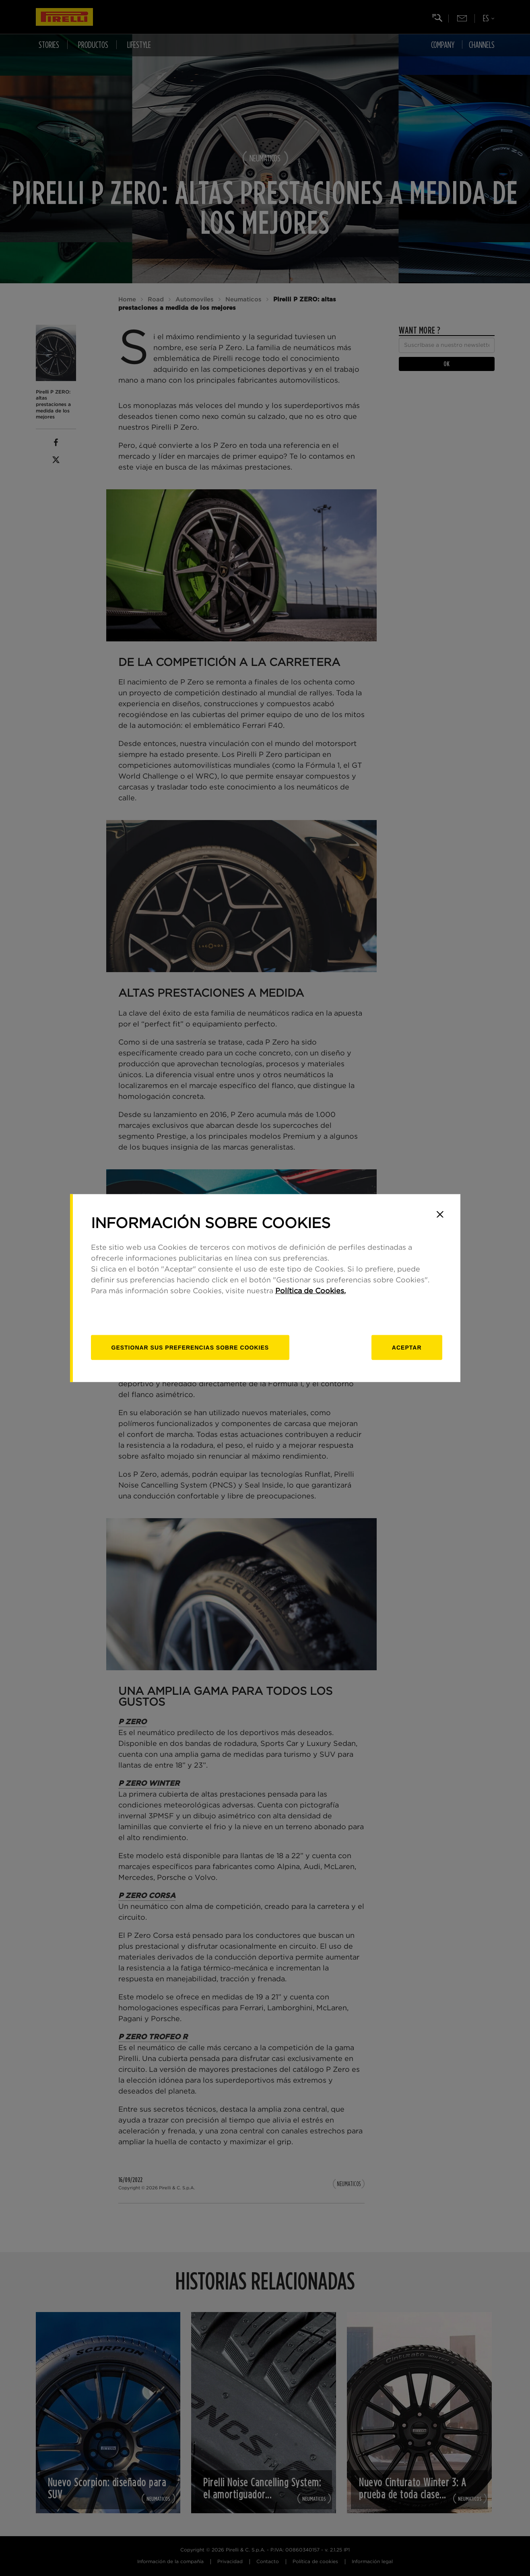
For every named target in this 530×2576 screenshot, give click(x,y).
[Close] (440, 1214)
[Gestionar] (190, 1347)
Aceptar (407, 1347)
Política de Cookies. (310, 1291)
